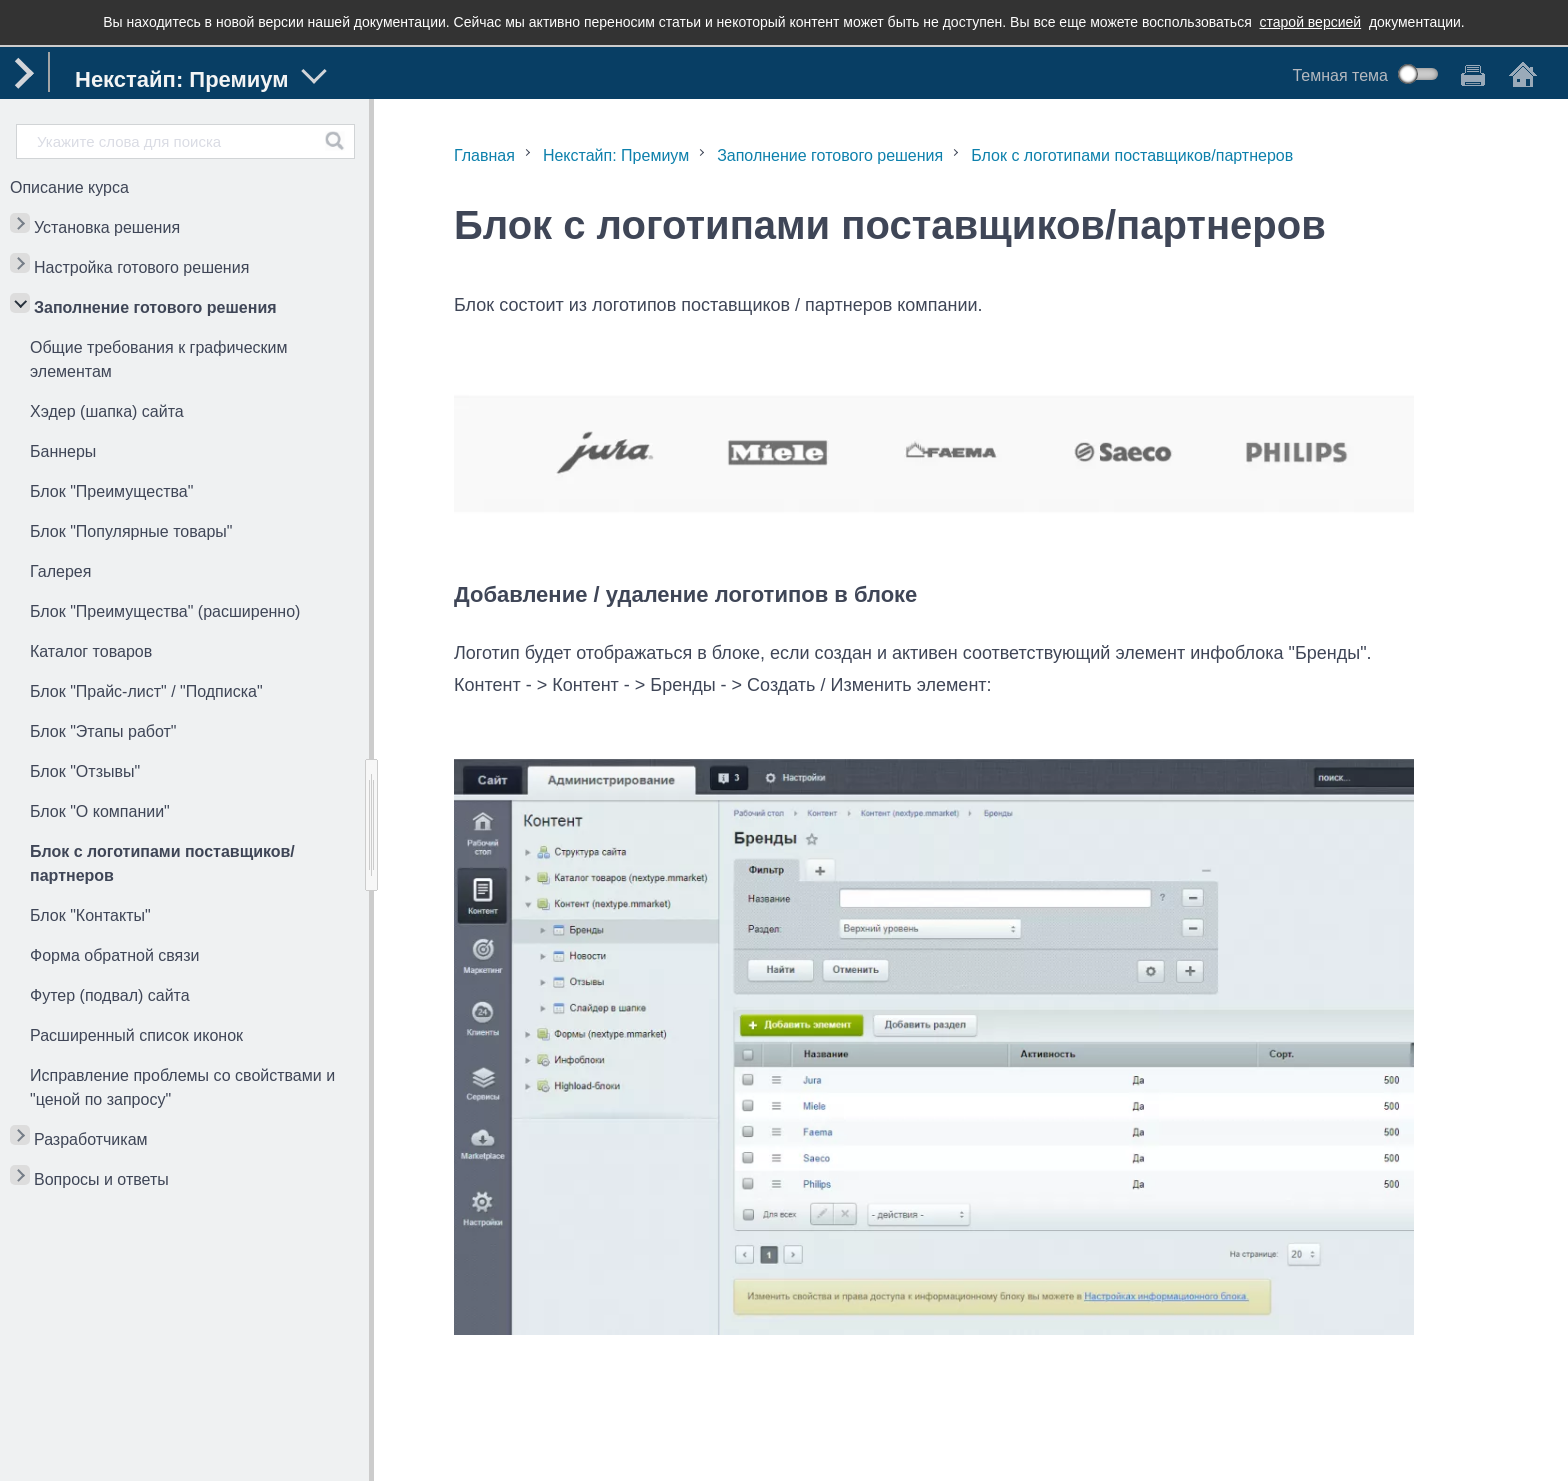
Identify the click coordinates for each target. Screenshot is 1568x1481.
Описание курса (69, 187)
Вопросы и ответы (101, 1179)
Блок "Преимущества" (111, 491)
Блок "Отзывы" (85, 771)
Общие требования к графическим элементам (159, 359)
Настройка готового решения (141, 267)
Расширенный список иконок (136, 1035)
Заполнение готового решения (155, 307)
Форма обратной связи (115, 955)
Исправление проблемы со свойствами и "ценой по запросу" (182, 1087)
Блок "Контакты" (90, 915)
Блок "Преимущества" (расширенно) (165, 611)
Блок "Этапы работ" (103, 731)
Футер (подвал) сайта (110, 995)
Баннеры (63, 451)
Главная (484, 155)
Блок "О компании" (100, 811)
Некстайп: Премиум (616, 155)
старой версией (1311, 22)
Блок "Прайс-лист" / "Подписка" (146, 691)
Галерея (60, 571)
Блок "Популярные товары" (131, 531)
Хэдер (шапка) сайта (107, 411)
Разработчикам (91, 1139)
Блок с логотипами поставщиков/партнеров (162, 863)
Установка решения (107, 227)
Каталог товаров (91, 651)
